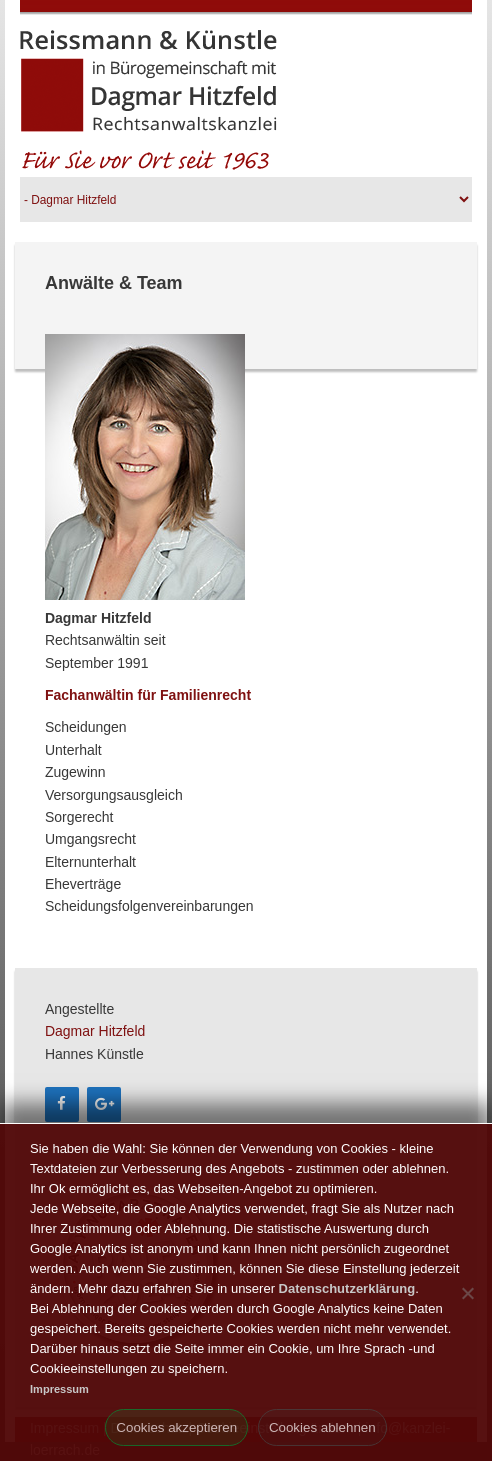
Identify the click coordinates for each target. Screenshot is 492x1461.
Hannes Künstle (94, 1054)
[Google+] (104, 1104)
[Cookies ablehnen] (467, 1293)
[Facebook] (62, 1104)
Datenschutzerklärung (347, 1288)
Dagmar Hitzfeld (95, 1031)
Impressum (59, 1389)
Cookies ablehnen (322, 1427)
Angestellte (79, 1009)
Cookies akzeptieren (176, 1427)
